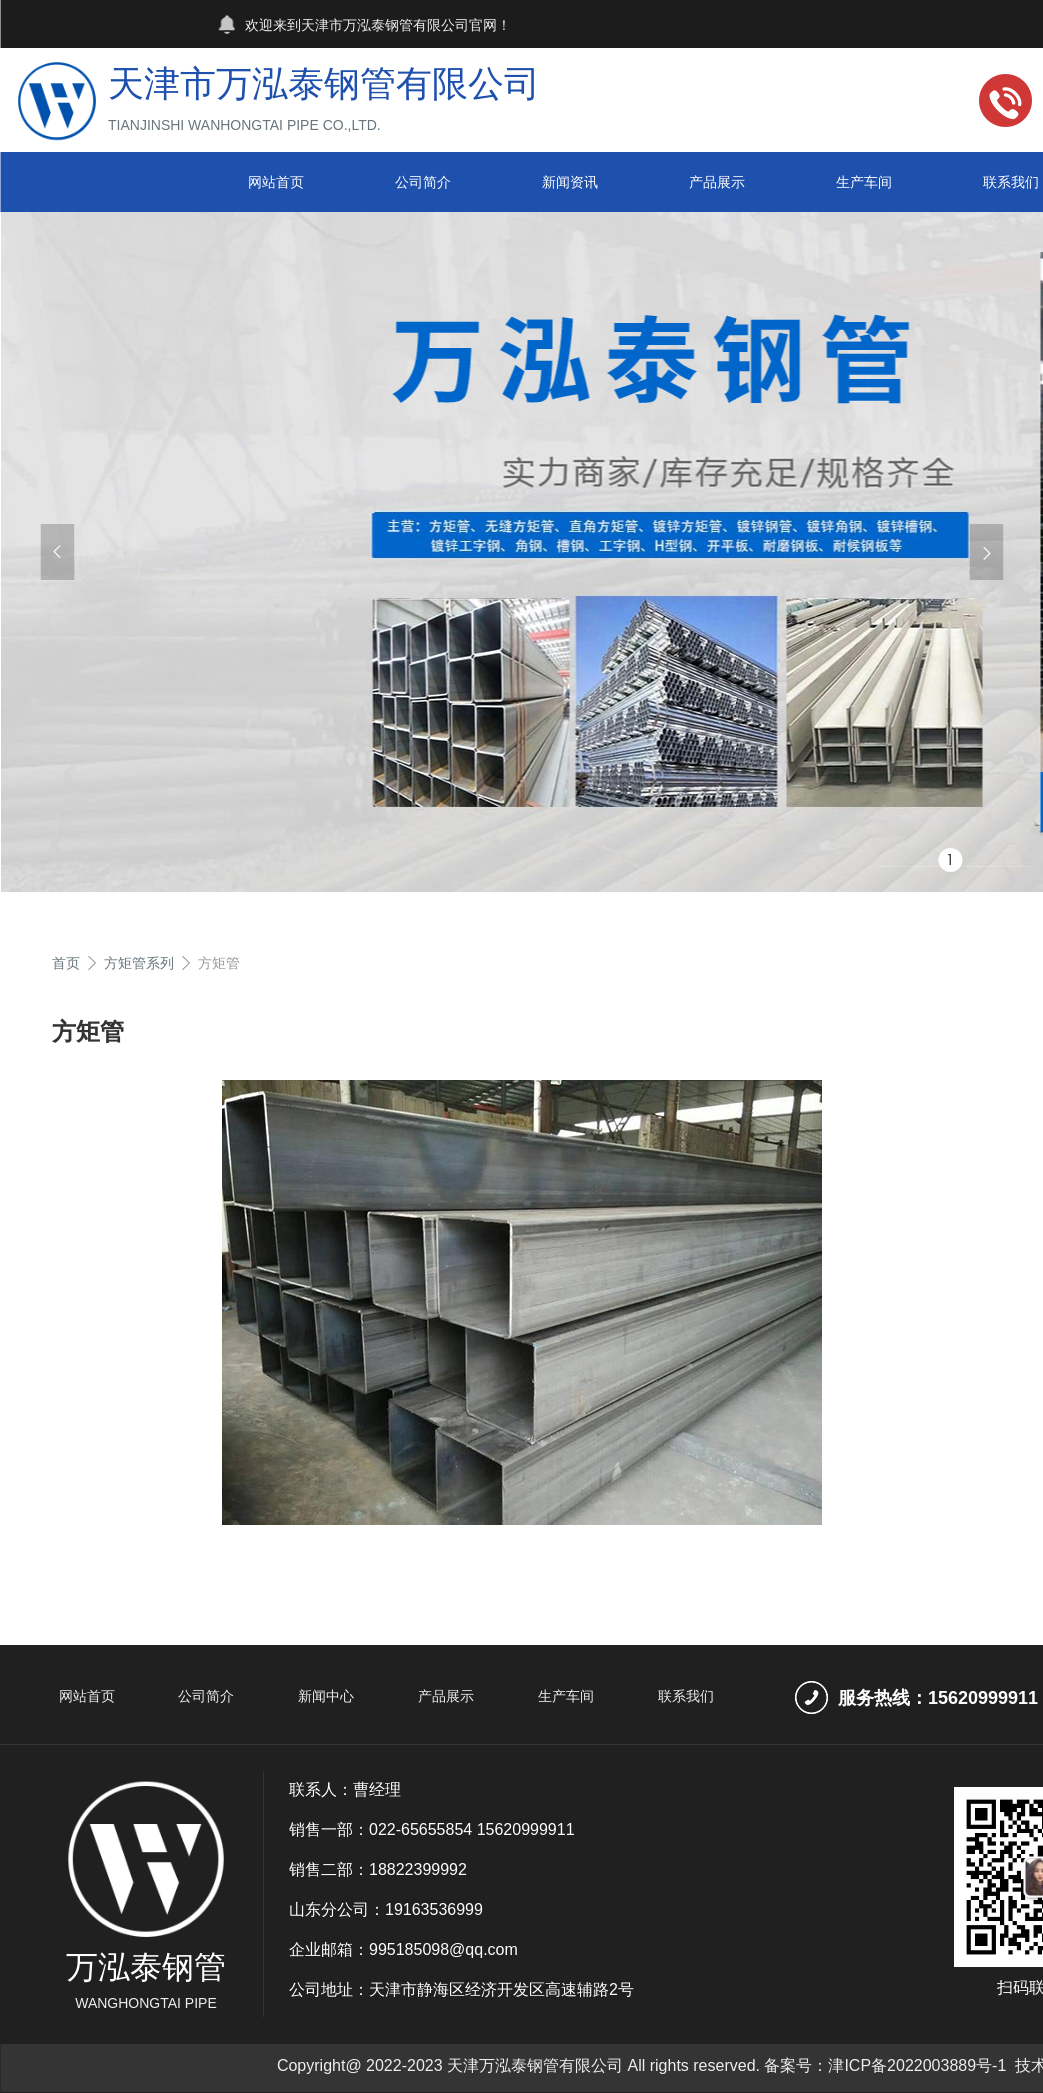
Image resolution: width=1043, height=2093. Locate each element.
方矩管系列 (139, 963)
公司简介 (423, 182)
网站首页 (276, 182)
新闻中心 (326, 1696)
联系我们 (686, 1696)
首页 (66, 963)
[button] (57, 552)
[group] (521, 552)
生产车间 (864, 182)
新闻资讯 (570, 182)
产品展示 (717, 182)
